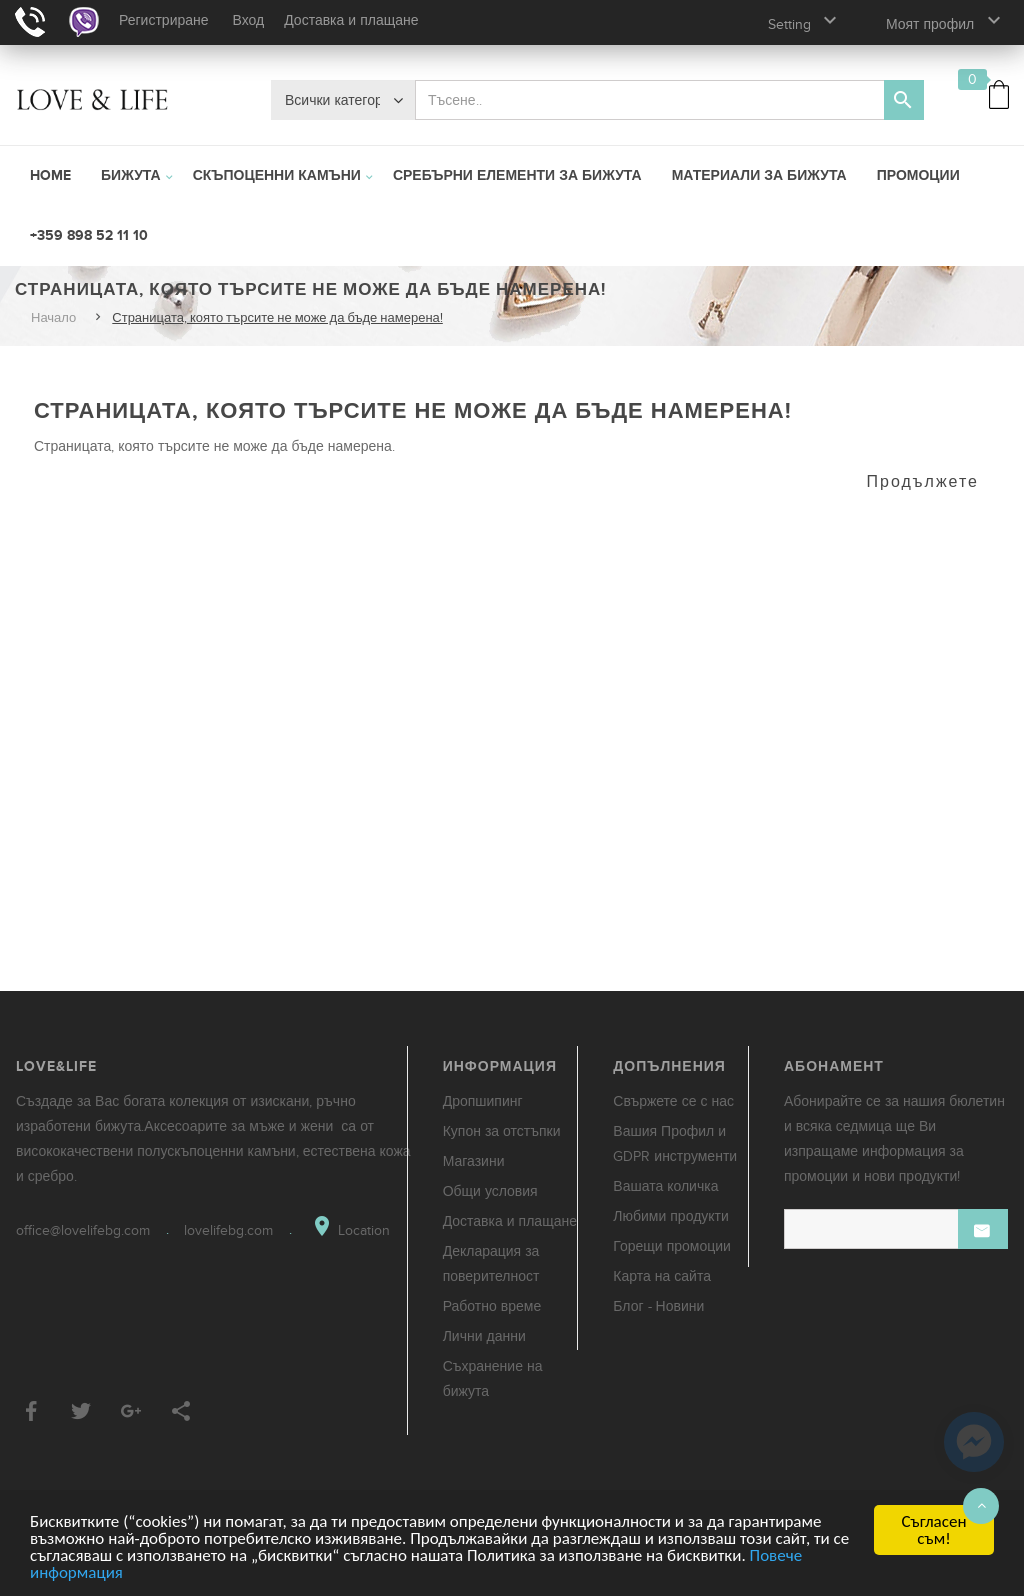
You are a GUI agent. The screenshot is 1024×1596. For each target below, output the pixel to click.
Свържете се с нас (673, 1101)
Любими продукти (671, 1216)
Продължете (923, 482)
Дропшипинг (483, 1101)
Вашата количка (665, 1186)
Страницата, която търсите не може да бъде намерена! (277, 318)
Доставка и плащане (351, 20)
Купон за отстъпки (502, 1131)
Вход (249, 20)
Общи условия (490, 1191)
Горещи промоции (672, 1246)
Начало (53, 318)
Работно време (492, 1306)
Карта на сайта (662, 1276)
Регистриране (164, 20)
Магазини (474, 1161)
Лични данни (484, 1336)
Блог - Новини (658, 1306)
